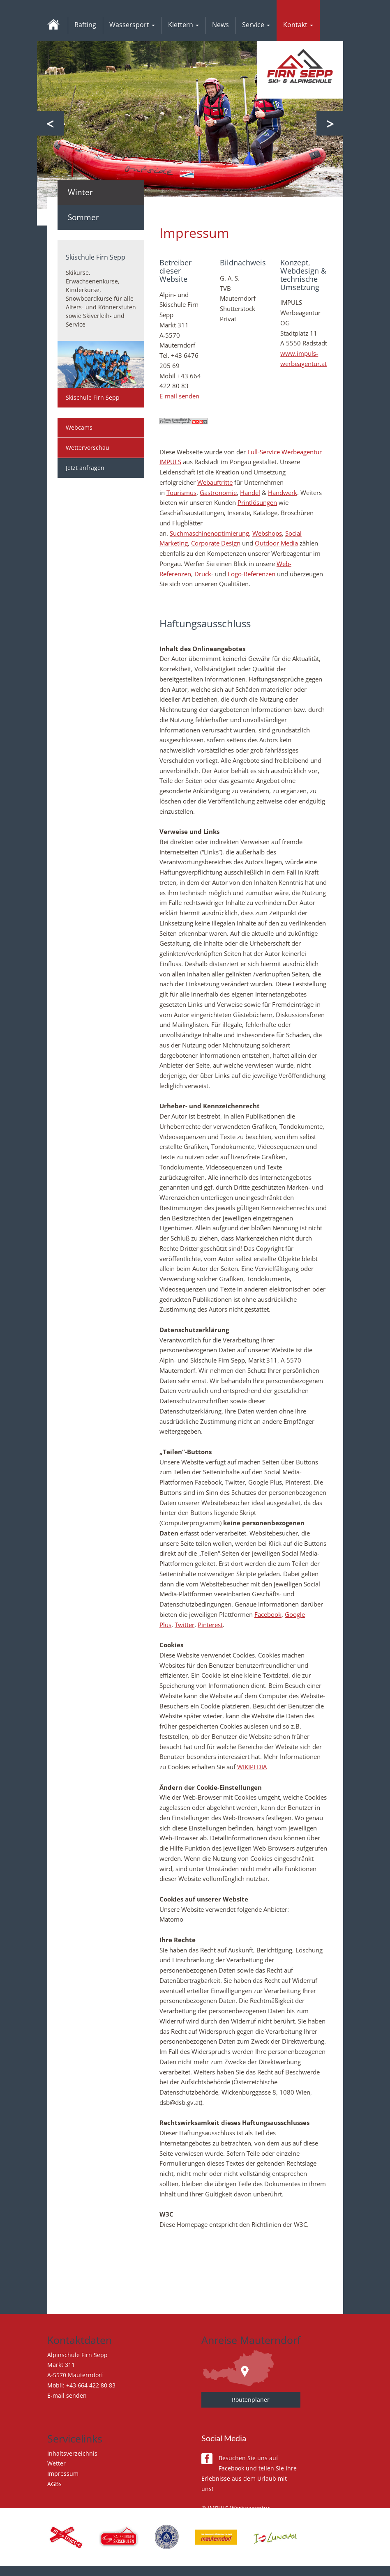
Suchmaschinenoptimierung (209, 533)
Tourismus (181, 492)
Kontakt (298, 24)
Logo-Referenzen (251, 574)
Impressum (62, 2473)
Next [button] (329, 123)
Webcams (79, 427)
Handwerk (282, 492)
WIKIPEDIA (252, 1767)
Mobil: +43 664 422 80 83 (81, 2385)
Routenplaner (251, 2399)
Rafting (85, 24)
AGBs (54, 2484)
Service (256, 24)
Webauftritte (215, 482)
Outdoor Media (276, 543)
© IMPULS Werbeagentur (235, 2508)
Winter (80, 192)
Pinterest (210, 1625)
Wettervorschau (87, 447)
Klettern (183, 24)
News (220, 24)
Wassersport (132, 24)
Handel (250, 492)
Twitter (184, 1625)
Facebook (268, 1614)
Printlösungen (257, 502)
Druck (202, 574)
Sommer (83, 217)
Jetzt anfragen (85, 468)
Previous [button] (50, 123)
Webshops (267, 533)
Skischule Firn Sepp (93, 397)
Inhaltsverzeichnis (72, 2453)
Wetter (56, 2463)
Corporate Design (215, 543)
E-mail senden (179, 396)
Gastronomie (218, 492)
